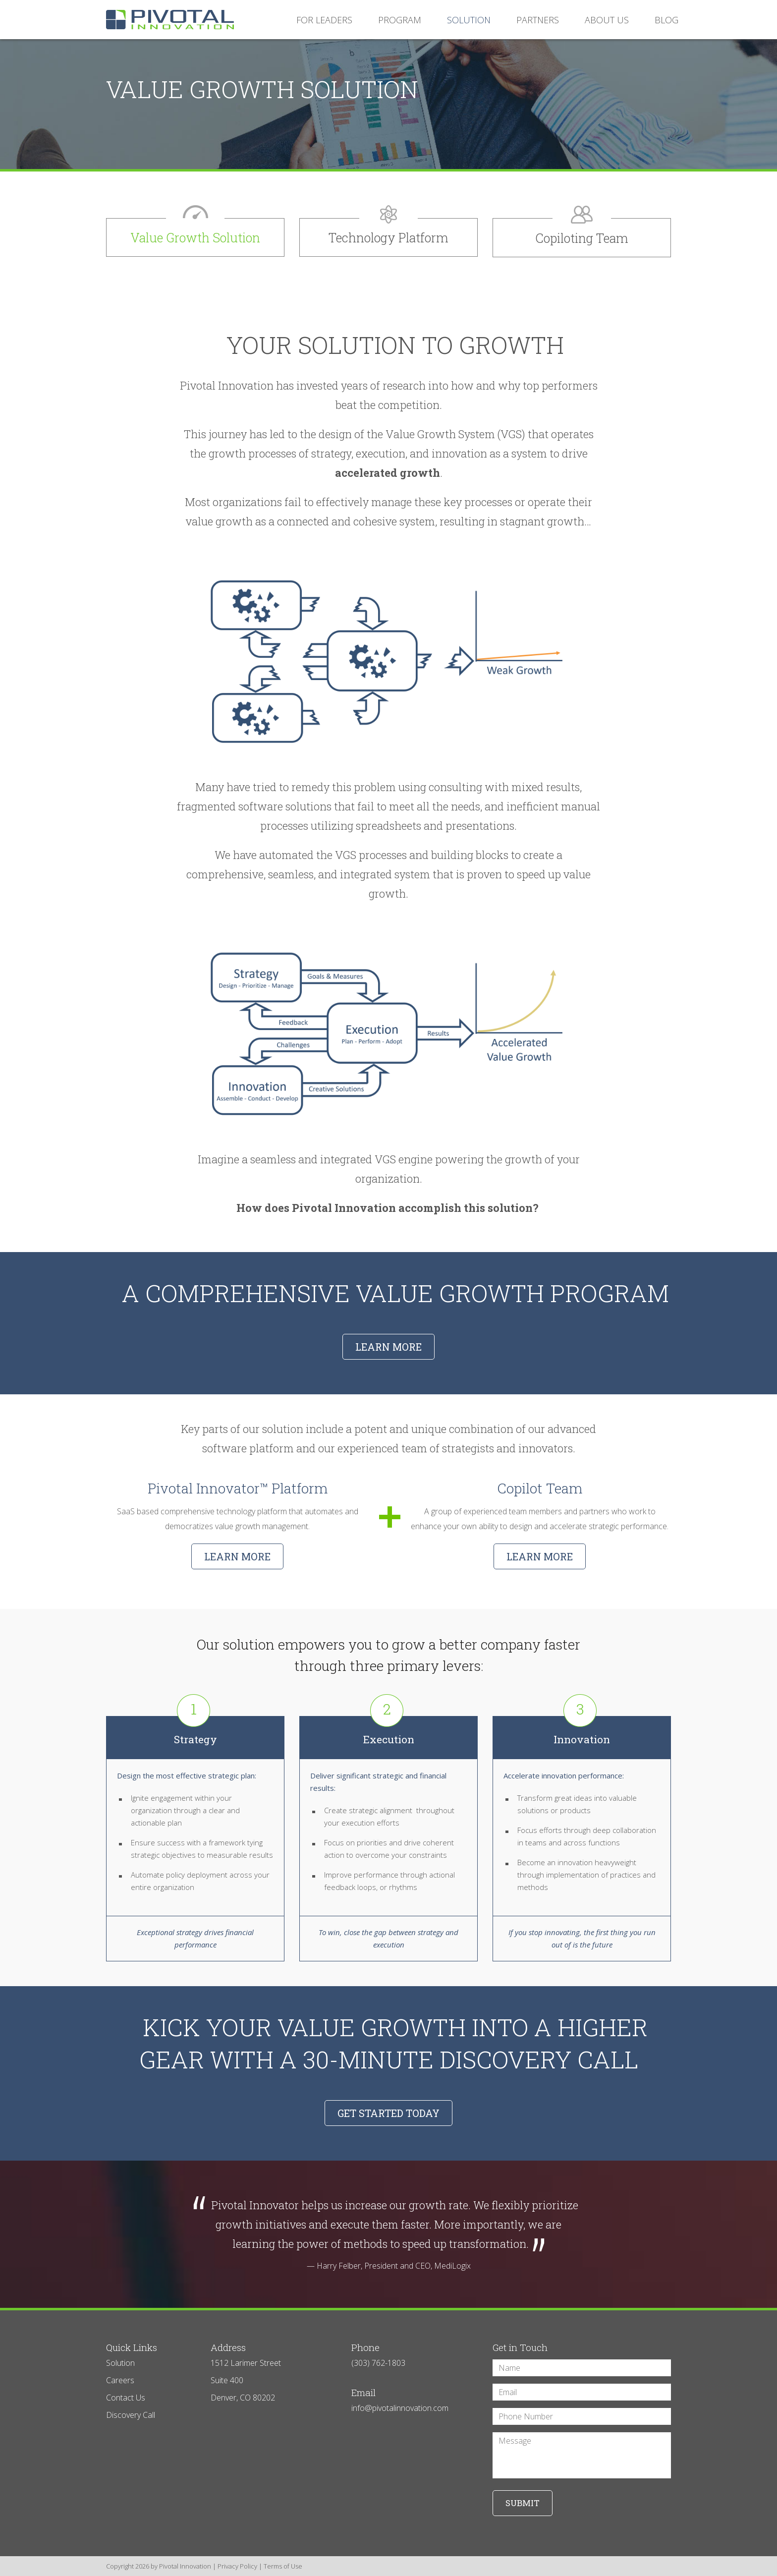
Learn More (237, 1556)
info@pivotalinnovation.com (399, 2408)
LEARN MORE (388, 1346)
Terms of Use (283, 2566)
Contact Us (125, 2397)
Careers (120, 2380)
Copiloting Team (581, 238)
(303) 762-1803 (378, 2362)
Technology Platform (388, 237)
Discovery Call (130, 2414)
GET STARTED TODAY (388, 2113)
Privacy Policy (237, 2566)
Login (6, 2570)
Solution (120, 2362)
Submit (522, 2503)
